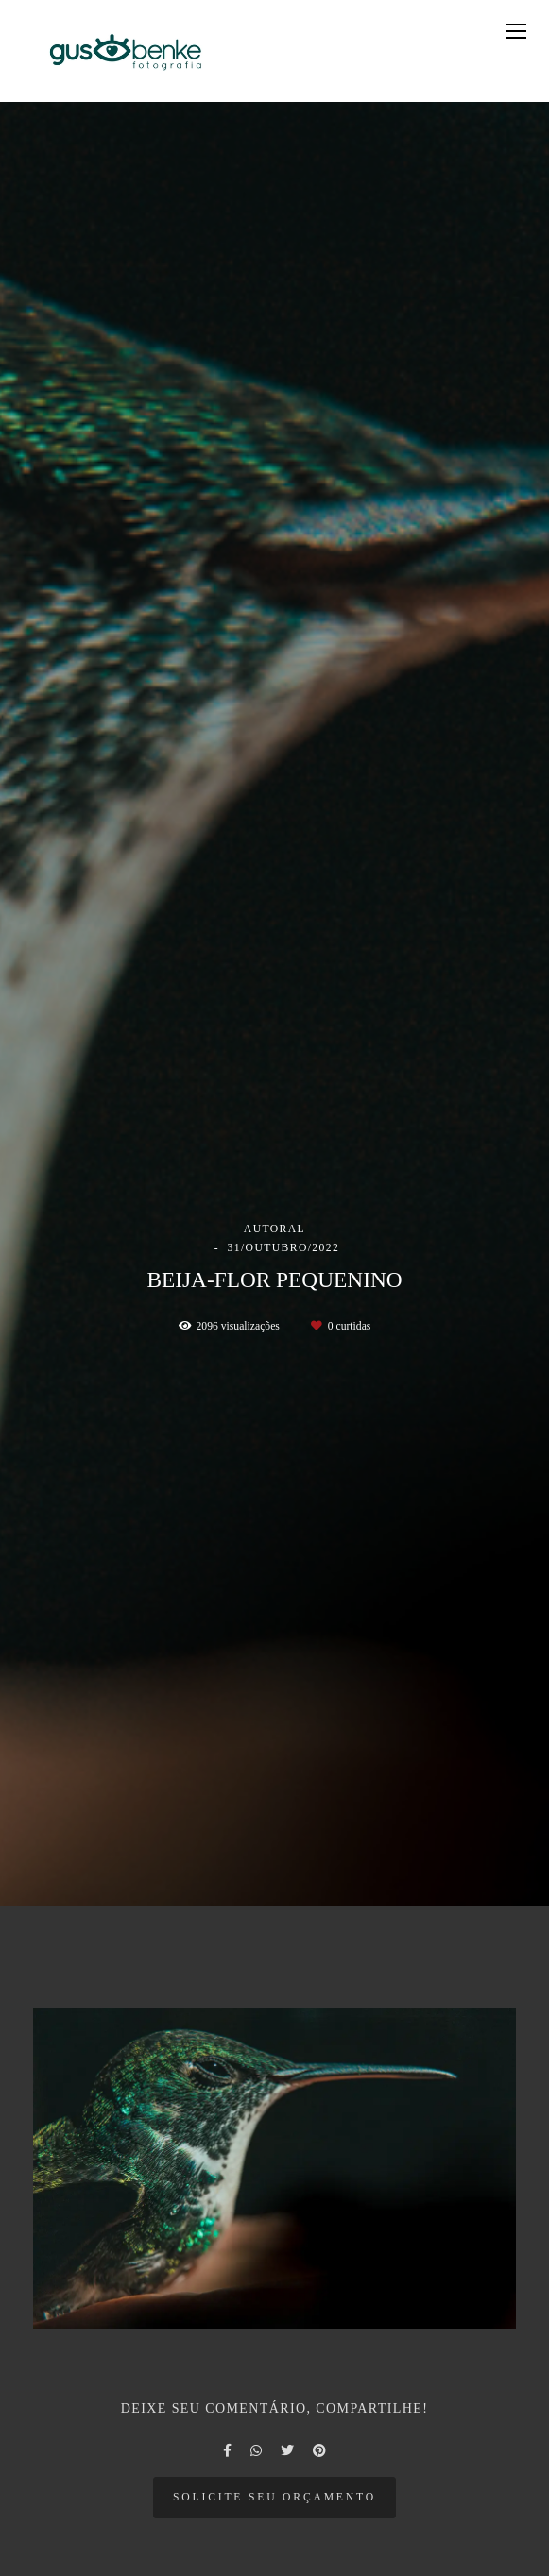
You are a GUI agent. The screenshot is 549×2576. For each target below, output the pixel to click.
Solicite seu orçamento (274, 2497)
